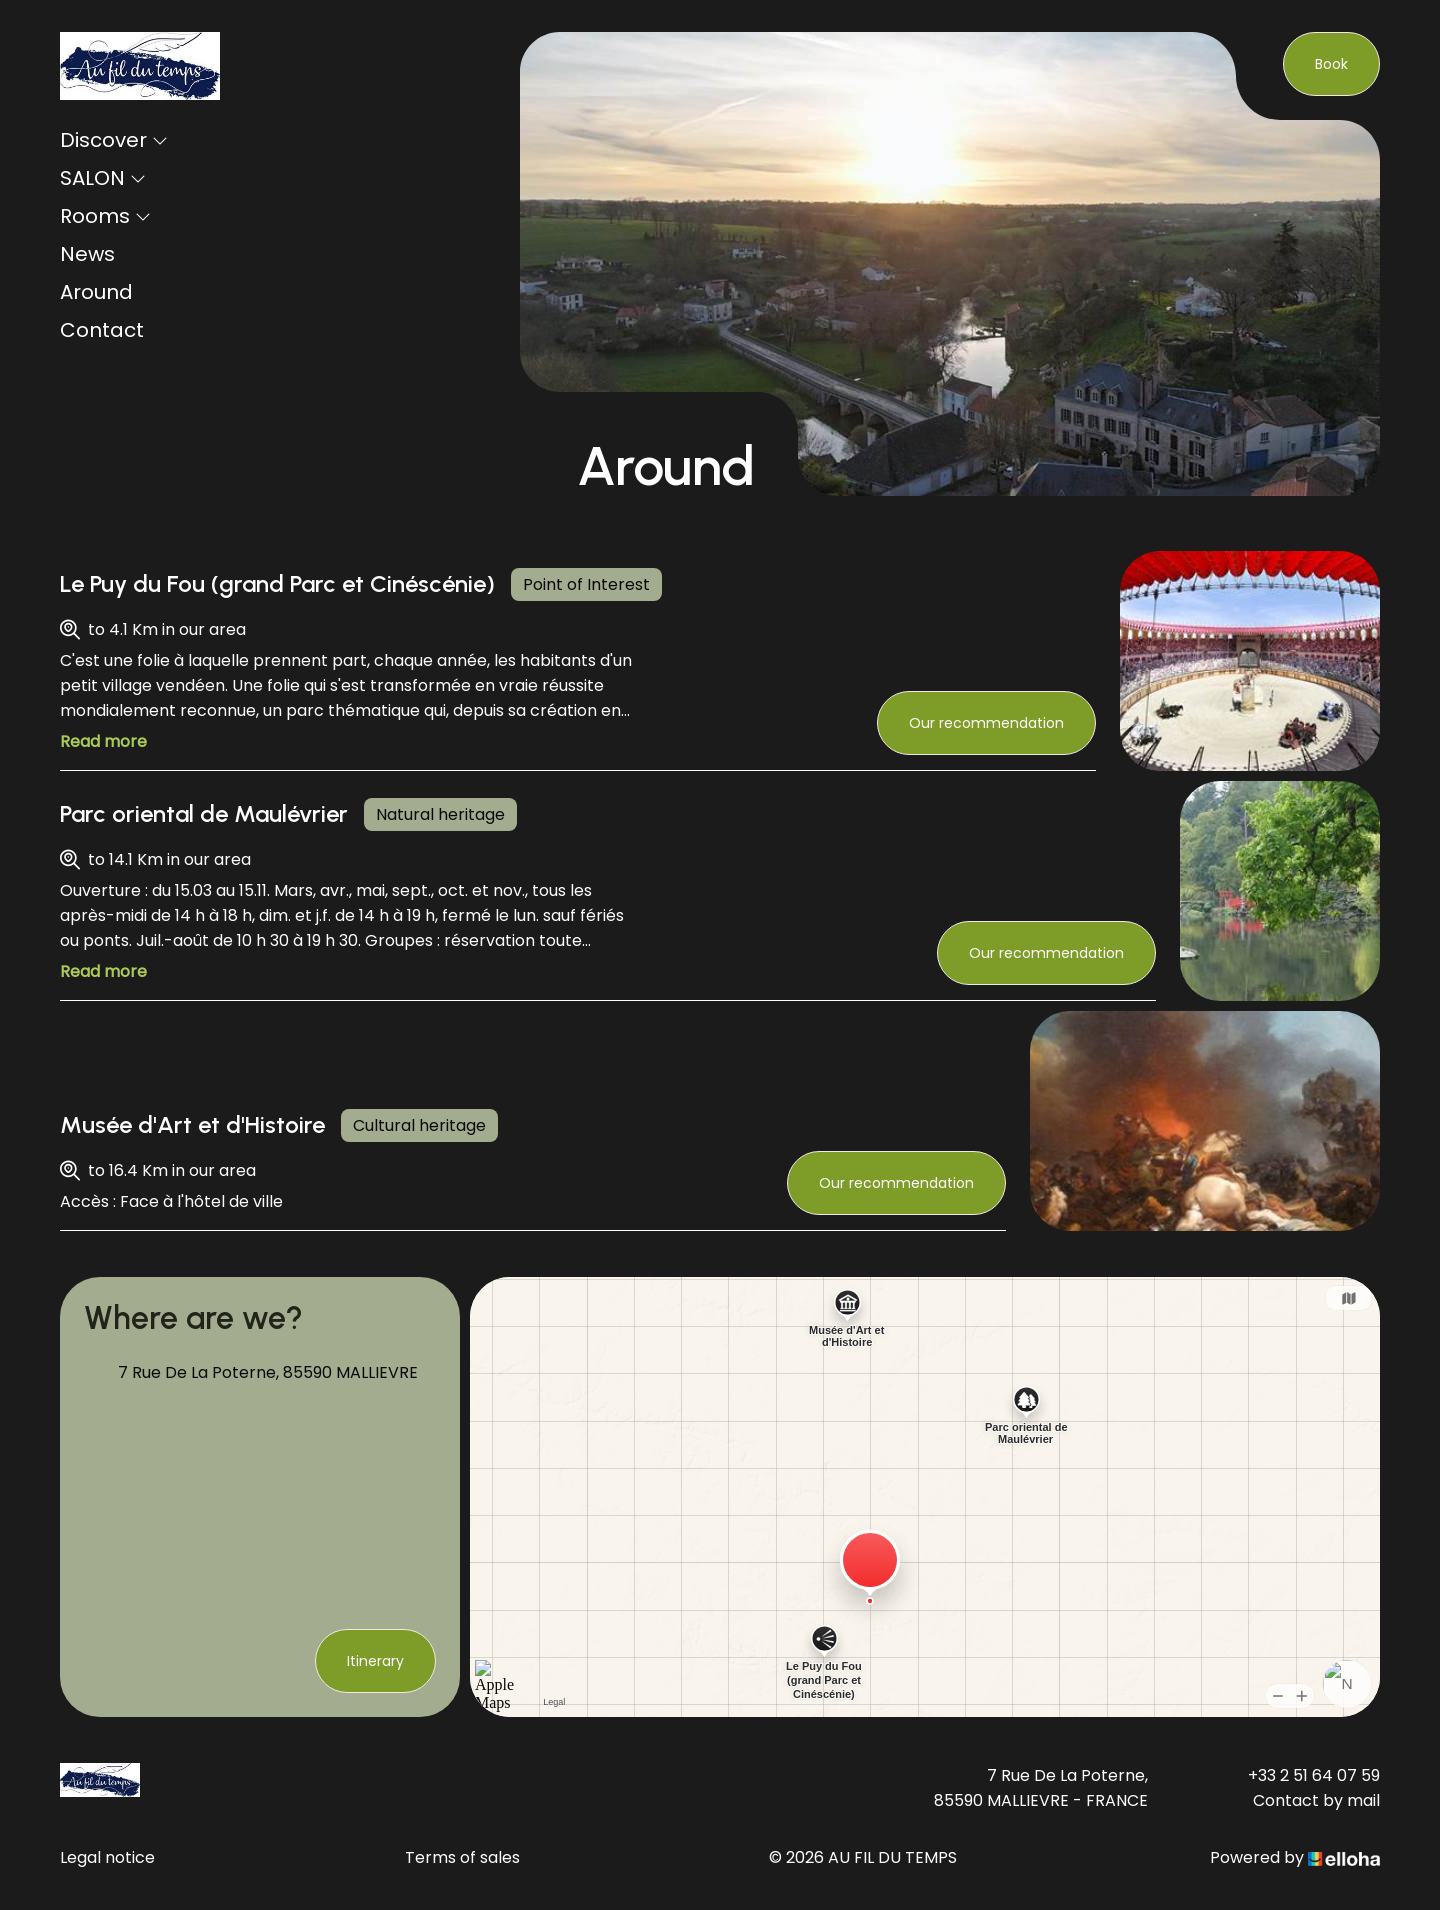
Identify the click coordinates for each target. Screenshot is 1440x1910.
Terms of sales (462, 1857)
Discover (114, 140)
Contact (102, 330)
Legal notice (107, 1857)
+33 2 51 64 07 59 (1314, 1775)
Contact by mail (1316, 1800)
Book (1331, 64)
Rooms (105, 216)
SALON (103, 178)
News (87, 254)
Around (96, 292)
